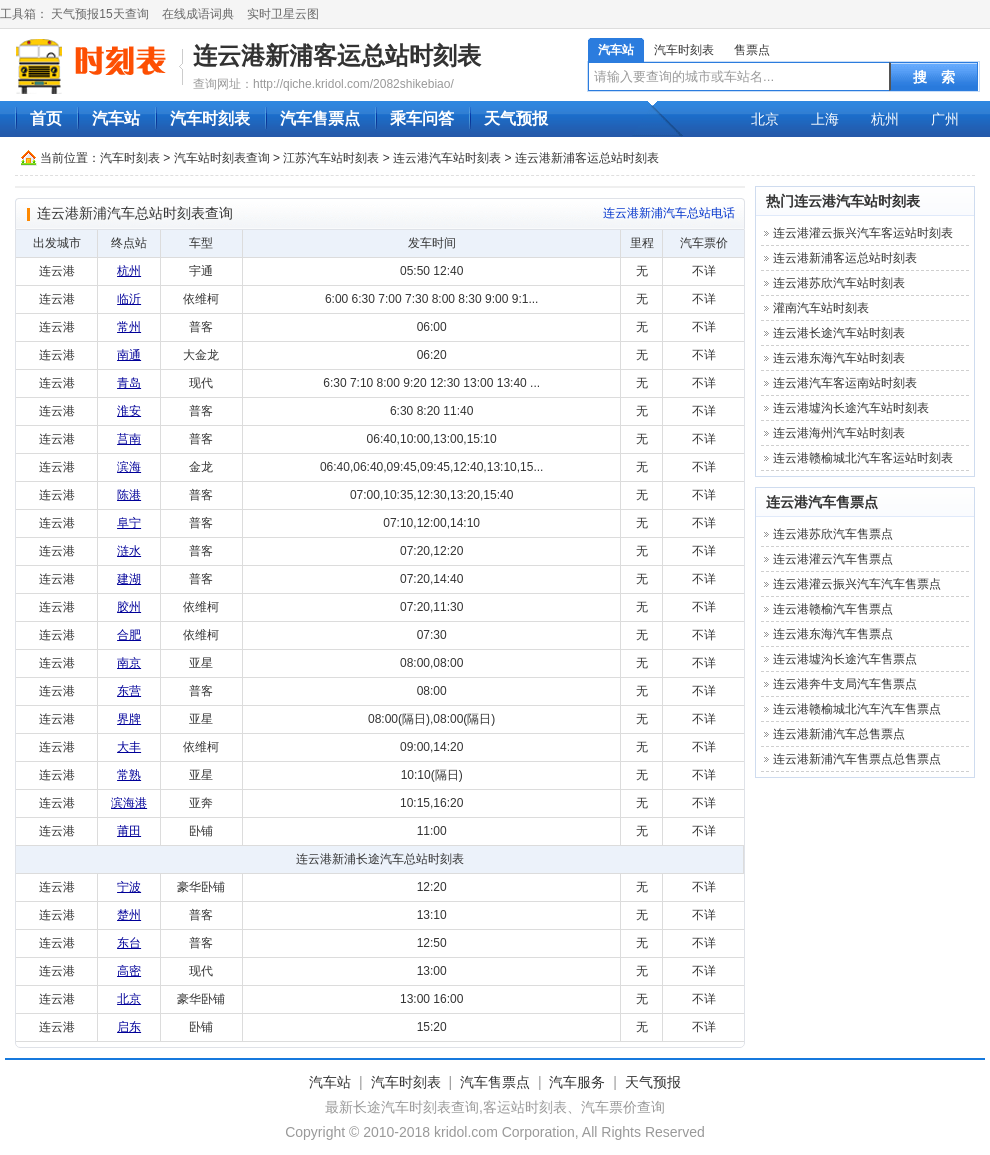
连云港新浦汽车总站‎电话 (669, 213)
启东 (129, 1027)
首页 (46, 118)
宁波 (129, 887)
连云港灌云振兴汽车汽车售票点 (857, 584)
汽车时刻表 (684, 50)
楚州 (129, 915)
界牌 (129, 719)
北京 (765, 119)
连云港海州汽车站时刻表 (839, 433)
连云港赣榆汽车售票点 (833, 609)
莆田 (129, 831)
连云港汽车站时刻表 (447, 158)
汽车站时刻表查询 (222, 158)
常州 (129, 327)
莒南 (129, 439)
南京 (129, 663)
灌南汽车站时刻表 (821, 308)
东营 (129, 691)
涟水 (129, 551)
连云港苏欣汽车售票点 (833, 534)
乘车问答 (422, 118)
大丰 (129, 747)
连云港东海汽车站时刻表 (839, 358)
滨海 (129, 467)
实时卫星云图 (283, 14)
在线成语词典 (198, 14)
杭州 (885, 119)
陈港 (129, 495)
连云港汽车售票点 (822, 502)
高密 (129, 971)
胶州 (129, 607)
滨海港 (129, 803)
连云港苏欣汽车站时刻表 (839, 283)
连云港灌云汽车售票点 (833, 559)
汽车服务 (577, 1082)
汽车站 (616, 50)
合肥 (129, 635)
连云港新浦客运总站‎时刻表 (337, 55)
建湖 (129, 579)
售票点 (752, 50)
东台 (129, 943)
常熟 (129, 775)
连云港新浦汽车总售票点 (839, 734)
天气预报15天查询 (99, 14)
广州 (945, 119)
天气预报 (516, 118)
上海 (825, 119)
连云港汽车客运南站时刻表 (845, 383)
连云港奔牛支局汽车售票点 (845, 684)
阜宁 (129, 523)
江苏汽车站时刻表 (331, 158)
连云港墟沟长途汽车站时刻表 (851, 408)
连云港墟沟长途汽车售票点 (845, 659)
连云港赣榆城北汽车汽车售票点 (857, 709)
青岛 (129, 383)
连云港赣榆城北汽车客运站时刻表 (863, 458)
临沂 (129, 299)
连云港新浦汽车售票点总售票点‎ (857, 759)
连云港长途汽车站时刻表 (839, 333)
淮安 (129, 411)
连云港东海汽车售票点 (833, 634)
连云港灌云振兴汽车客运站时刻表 (863, 233)
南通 (129, 355)
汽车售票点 (320, 118)
